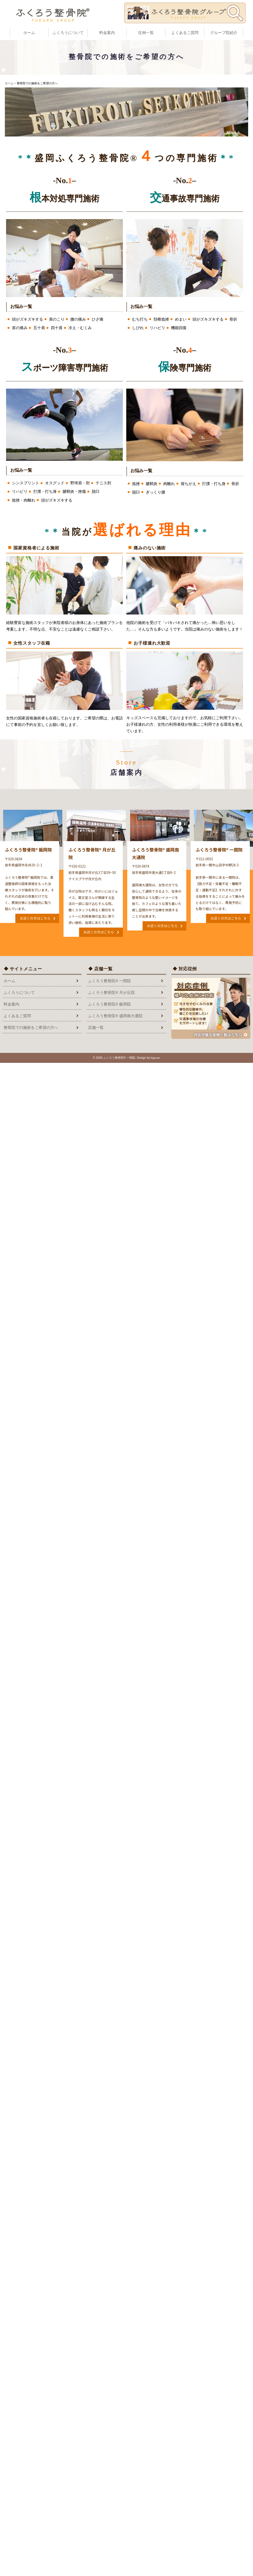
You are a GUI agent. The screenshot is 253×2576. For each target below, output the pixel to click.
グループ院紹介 (223, 33)
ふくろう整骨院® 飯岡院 (109, 1009)
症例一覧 (146, 33)
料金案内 (107, 33)
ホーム (29, 33)
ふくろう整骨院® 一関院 (109, 986)
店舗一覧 (96, 1033)
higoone (155, 1063)
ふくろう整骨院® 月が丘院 (111, 998)
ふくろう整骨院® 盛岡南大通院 (115, 1021)
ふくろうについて (68, 33)
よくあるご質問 (185, 33)
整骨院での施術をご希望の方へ (31, 1033)
